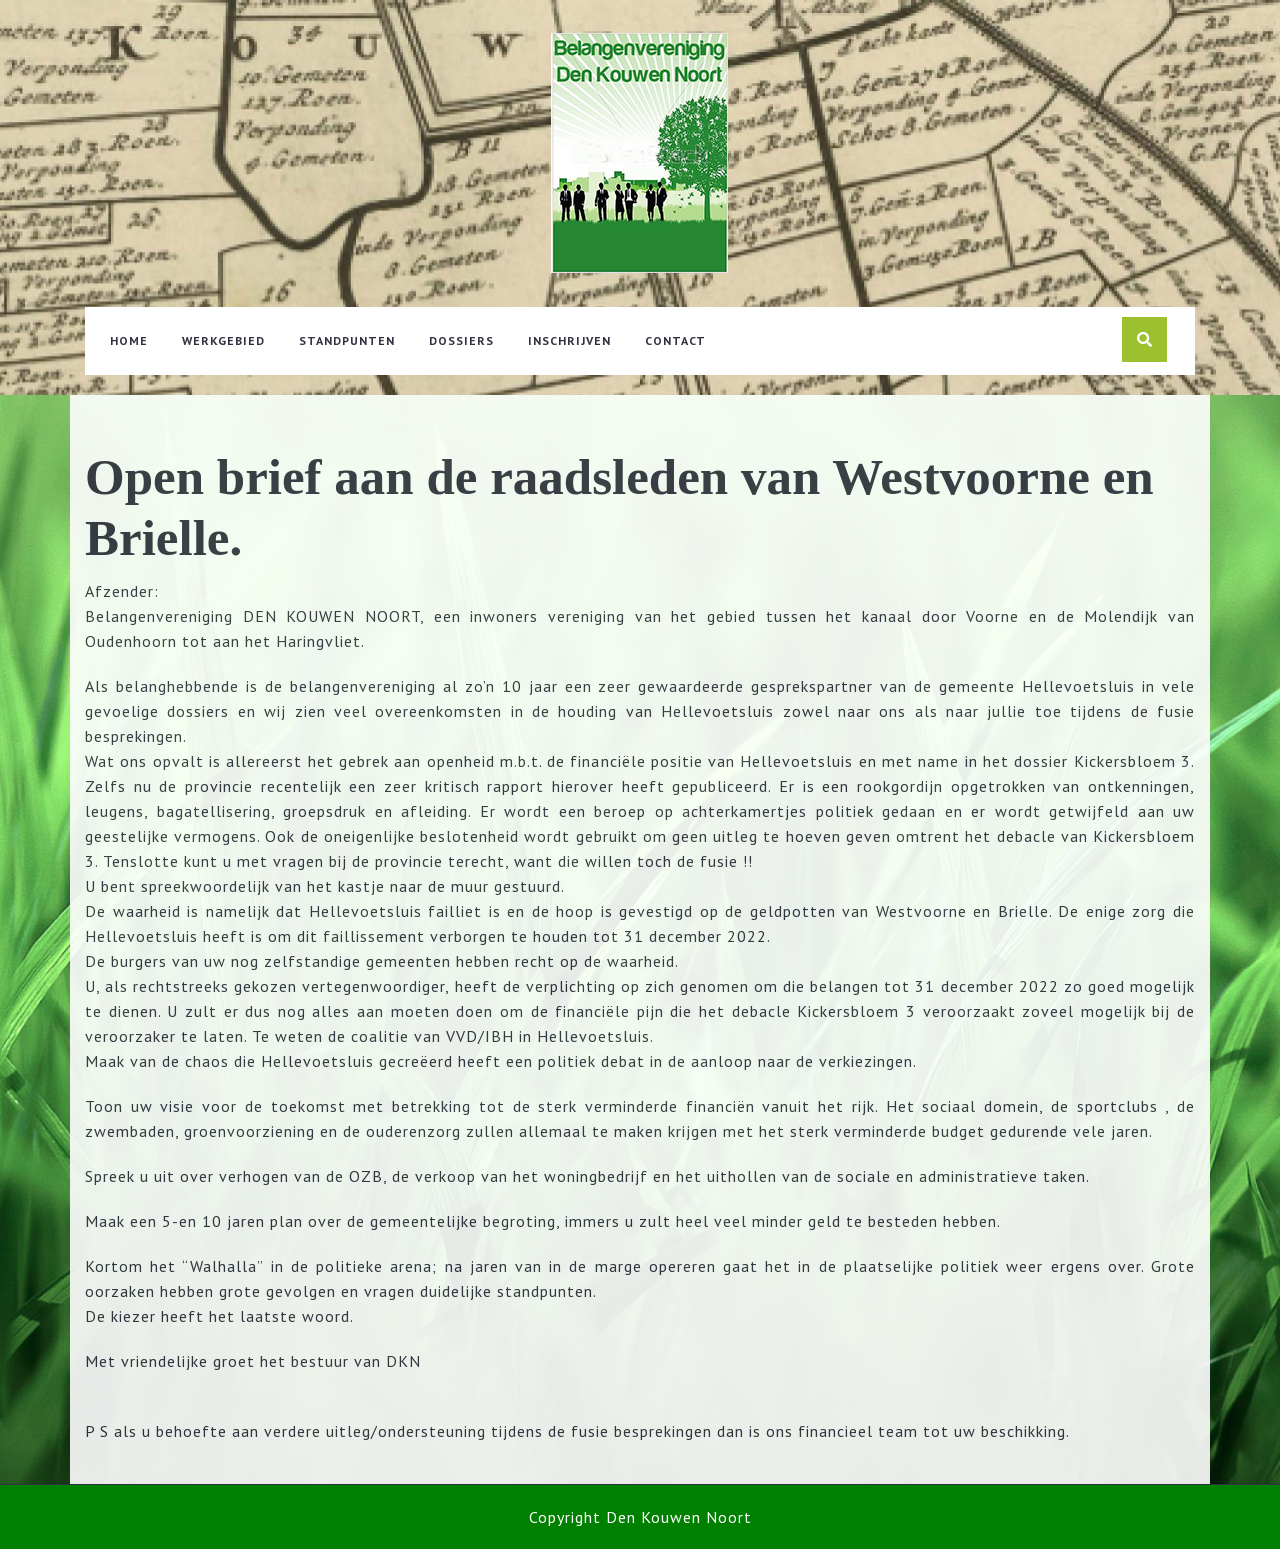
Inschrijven (569, 340)
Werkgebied (223, 340)
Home (129, 340)
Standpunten (347, 340)
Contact (675, 340)
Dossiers (461, 340)
